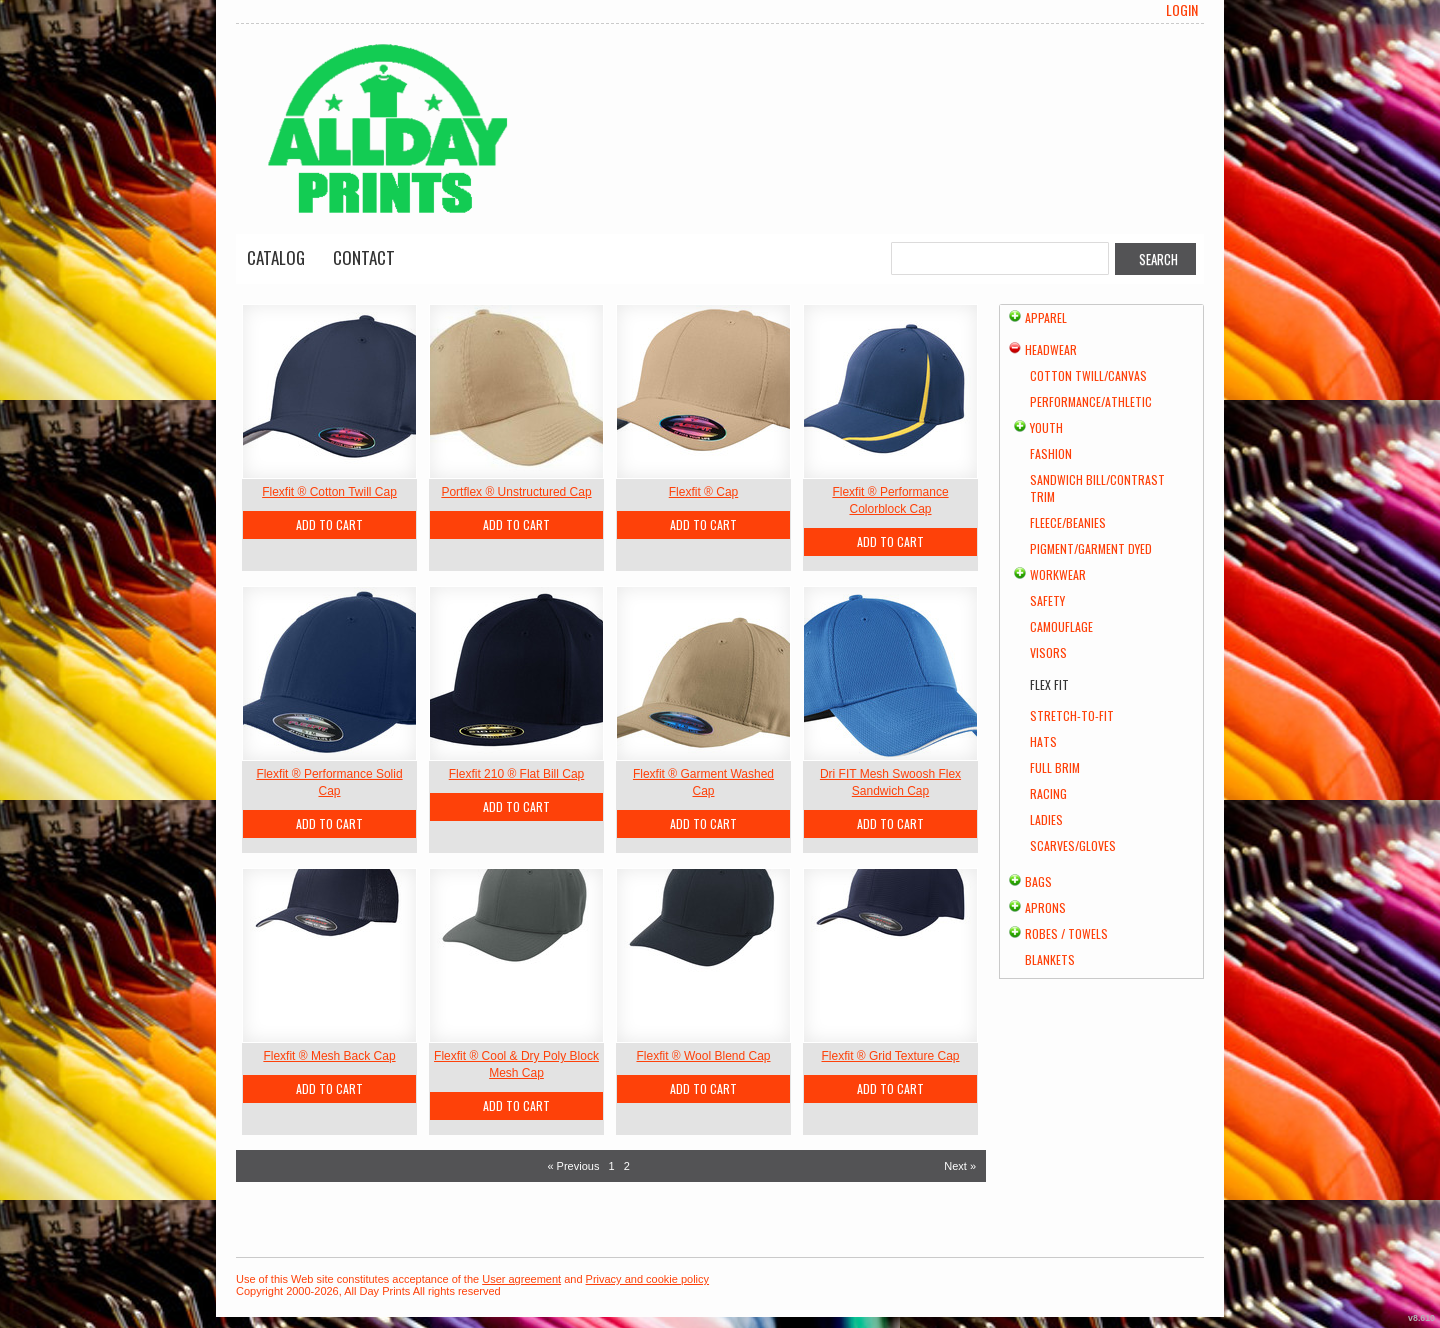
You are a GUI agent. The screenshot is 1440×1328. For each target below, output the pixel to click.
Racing (1048, 793)
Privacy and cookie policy (648, 1279)
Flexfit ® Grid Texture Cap (891, 1056)
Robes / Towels (1066, 933)
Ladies (1046, 819)
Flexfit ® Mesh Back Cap (329, 1056)
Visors (1048, 652)
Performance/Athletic (1091, 401)
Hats (1043, 741)
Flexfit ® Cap (704, 492)
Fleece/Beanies (1068, 522)
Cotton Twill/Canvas (1088, 375)
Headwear (1051, 349)
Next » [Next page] (960, 1166)
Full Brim (1055, 767)
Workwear (1058, 574)
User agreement (521, 1279)
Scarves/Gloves (1073, 845)
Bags (1038, 881)
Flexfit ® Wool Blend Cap (703, 1056)
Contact (364, 257)
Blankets (1050, 959)
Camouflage (1061, 626)
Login (1182, 10)
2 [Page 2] (627, 1166)
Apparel (1046, 317)
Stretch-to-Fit (1072, 715)
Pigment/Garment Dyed (1091, 548)
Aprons (1045, 907)
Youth (1046, 427)
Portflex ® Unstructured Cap (516, 492)
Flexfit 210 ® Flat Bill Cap (517, 774)
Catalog (276, 257)
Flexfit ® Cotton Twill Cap (329, 492)
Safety (1047, 600)
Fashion (1051, 453)
